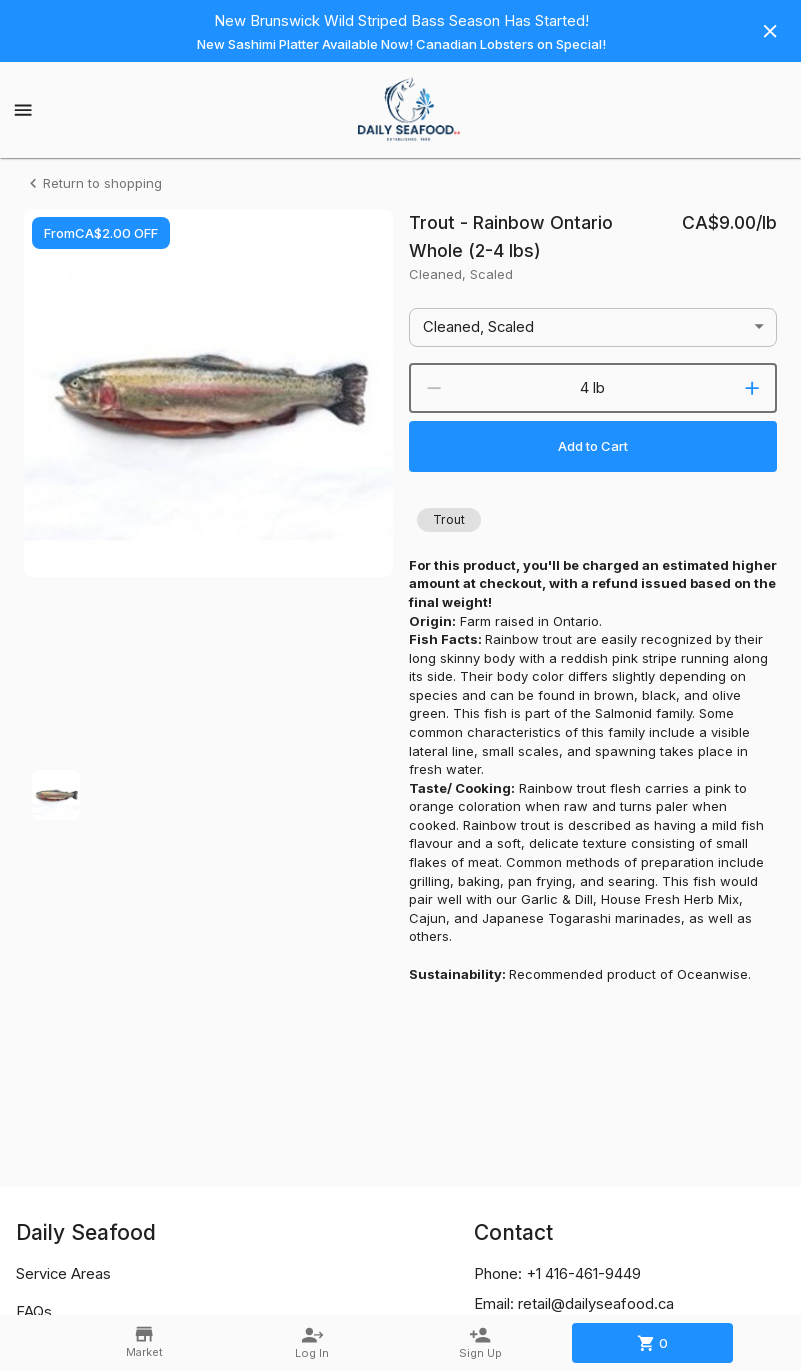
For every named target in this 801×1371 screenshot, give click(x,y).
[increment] (752, 388)
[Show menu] (23, 110)
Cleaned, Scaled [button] (478, 327)
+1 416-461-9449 (583, 1274)
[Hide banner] (770, 31)
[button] (449, 520)
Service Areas (63, 1274)
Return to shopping (93, 183)
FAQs (34, 1312)
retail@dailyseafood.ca (596, 1304)
